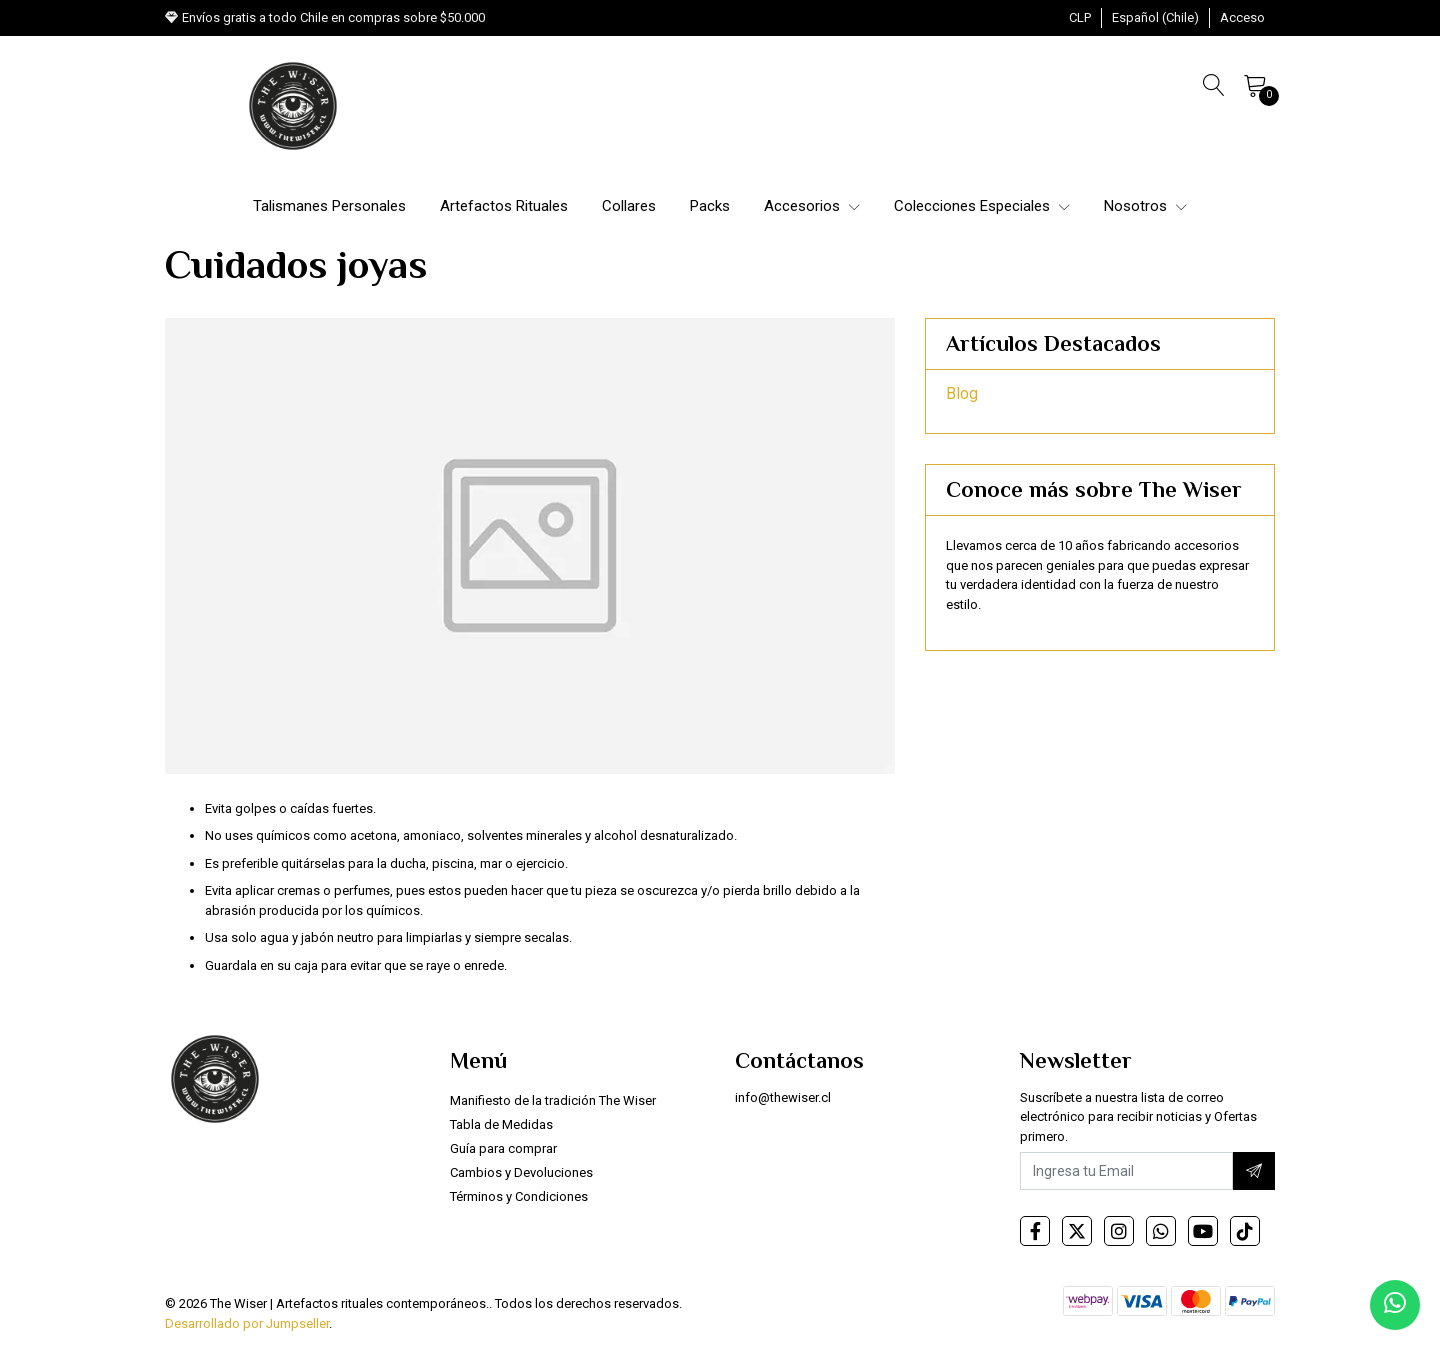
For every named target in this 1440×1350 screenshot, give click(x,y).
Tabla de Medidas (501, 1124)
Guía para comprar (503, 1148)
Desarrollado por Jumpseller (247, 1323)
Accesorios (812, 206)
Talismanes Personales (329, 206)
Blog (962, 393)
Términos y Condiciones (519, 1196)
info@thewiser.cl (783, 1097)
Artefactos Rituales (504, 206)
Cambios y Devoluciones (521, 1172)
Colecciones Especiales (982, 206)
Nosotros (1145, 206)
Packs (710, 206)
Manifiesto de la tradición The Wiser (553, 1100)
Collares (629, 206)
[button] (1080, 18)
